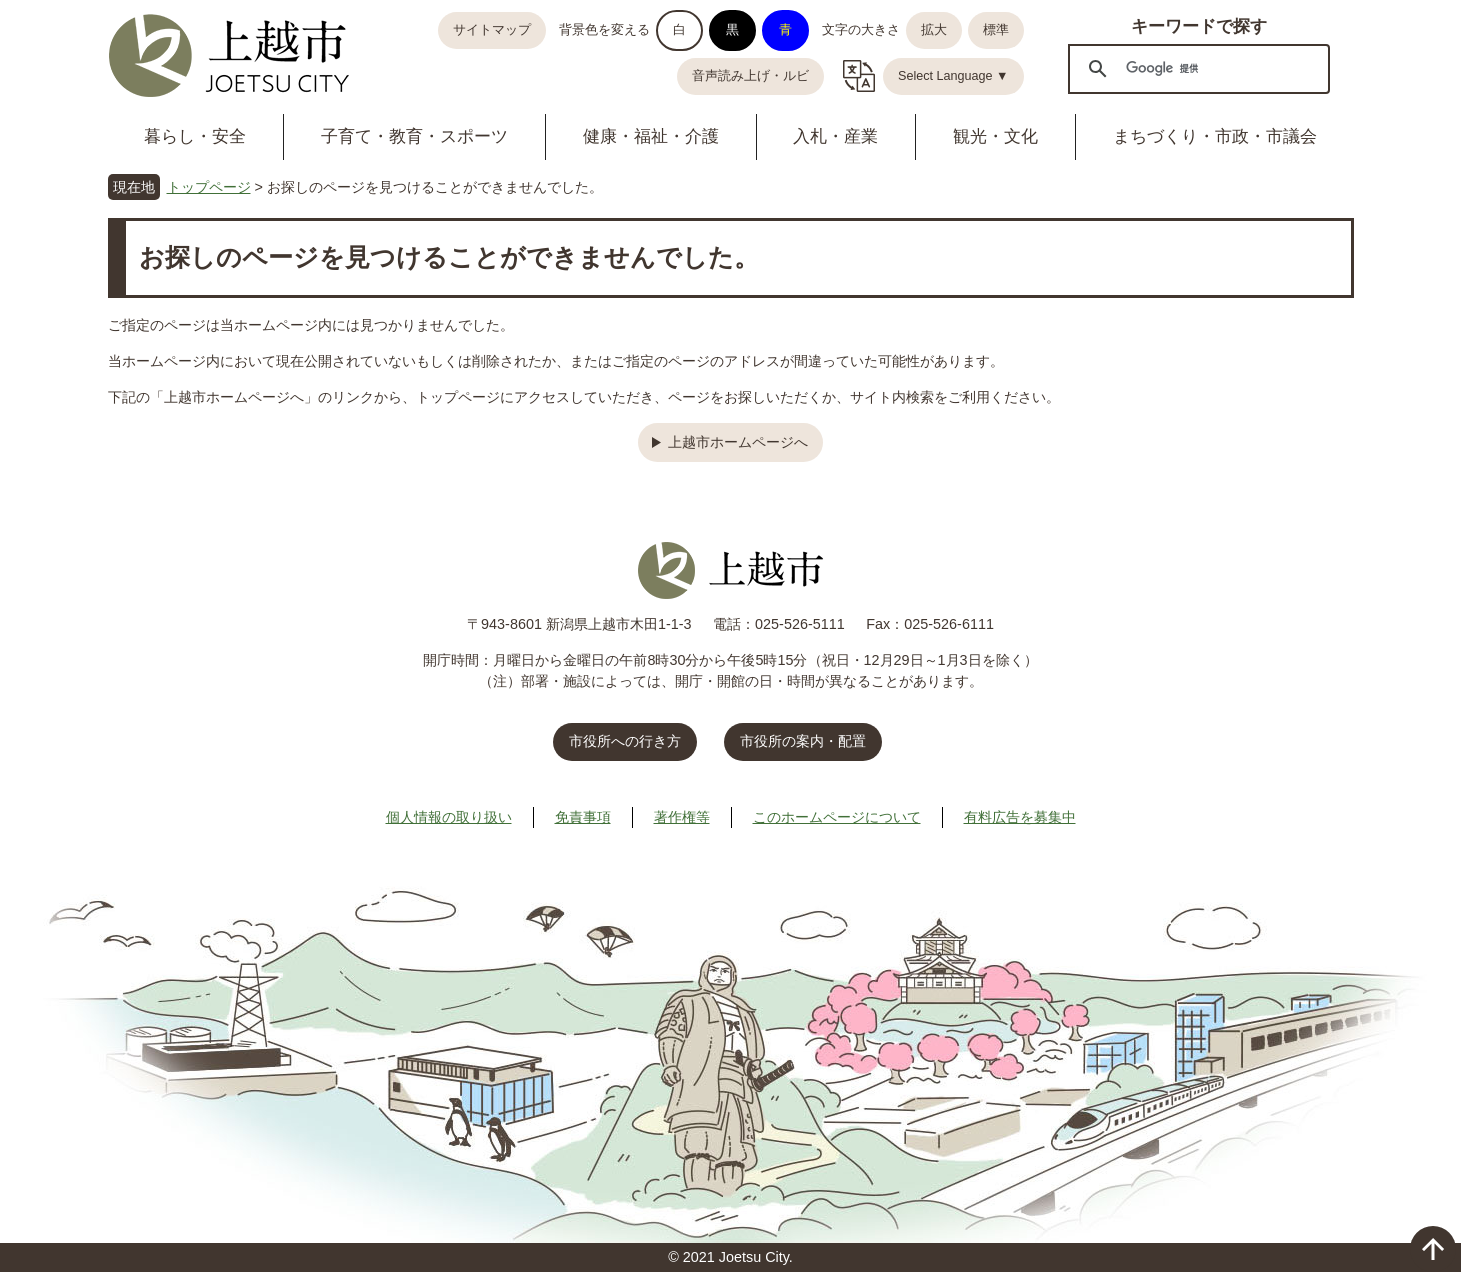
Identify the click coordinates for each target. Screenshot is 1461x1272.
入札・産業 (835, 136)
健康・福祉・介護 (651, 136)
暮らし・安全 (195, 136)
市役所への (625, 741)
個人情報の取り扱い (449, 817)
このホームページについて (837, 817)
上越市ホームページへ (738, 442)
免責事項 (583, 817)
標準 (996, 30)
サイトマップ (492, 30)
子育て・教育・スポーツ (414, 136)
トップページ (209, 187)
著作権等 (682, 817)
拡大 (934, 30)
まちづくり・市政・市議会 (1215, 136)
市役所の (803, 741)
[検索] (1196, 68)
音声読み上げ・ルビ (750, 76)
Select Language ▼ (953, 76)
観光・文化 (995, 136)
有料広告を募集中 (1020, 817)
